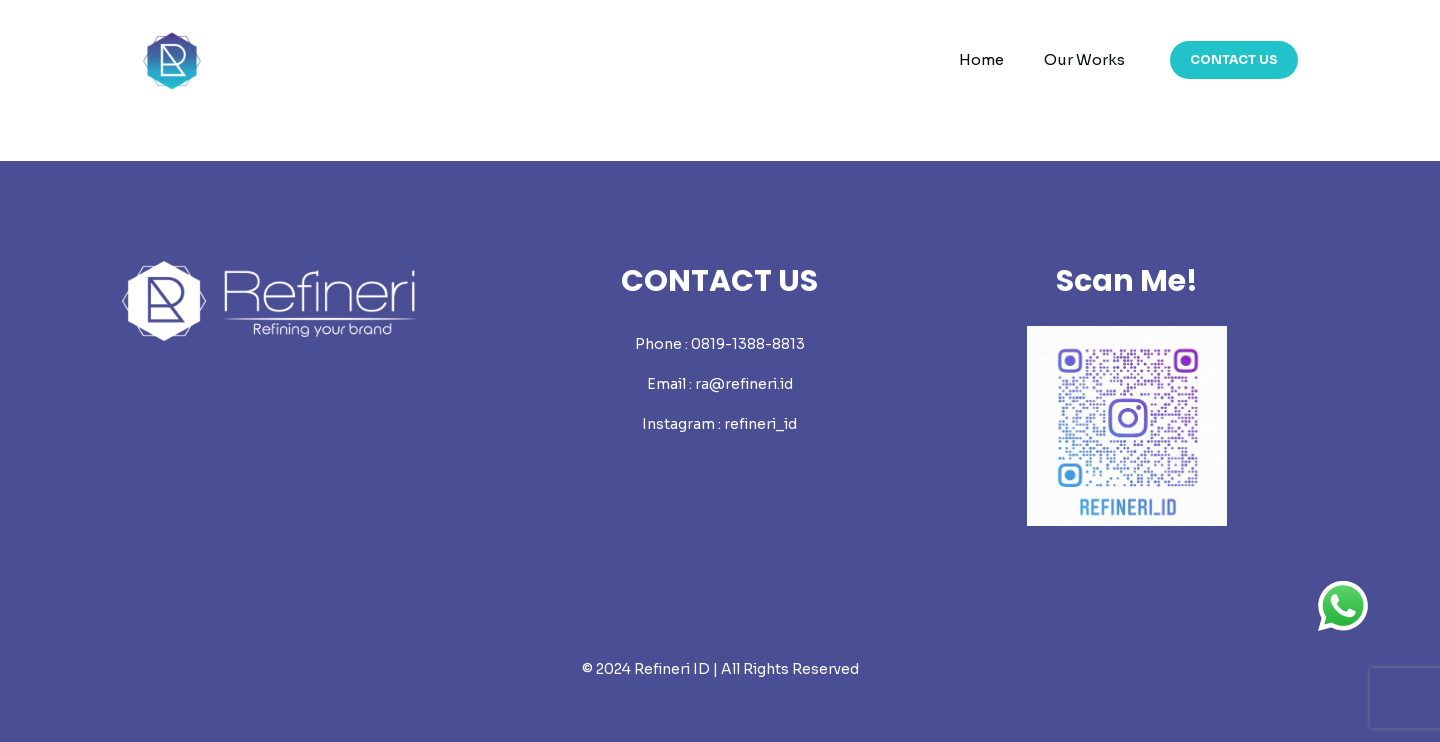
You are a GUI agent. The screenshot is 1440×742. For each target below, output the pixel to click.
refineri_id (760, 424)
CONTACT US (1234, 59)
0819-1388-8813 (748, 344)
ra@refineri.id (744, 384)
